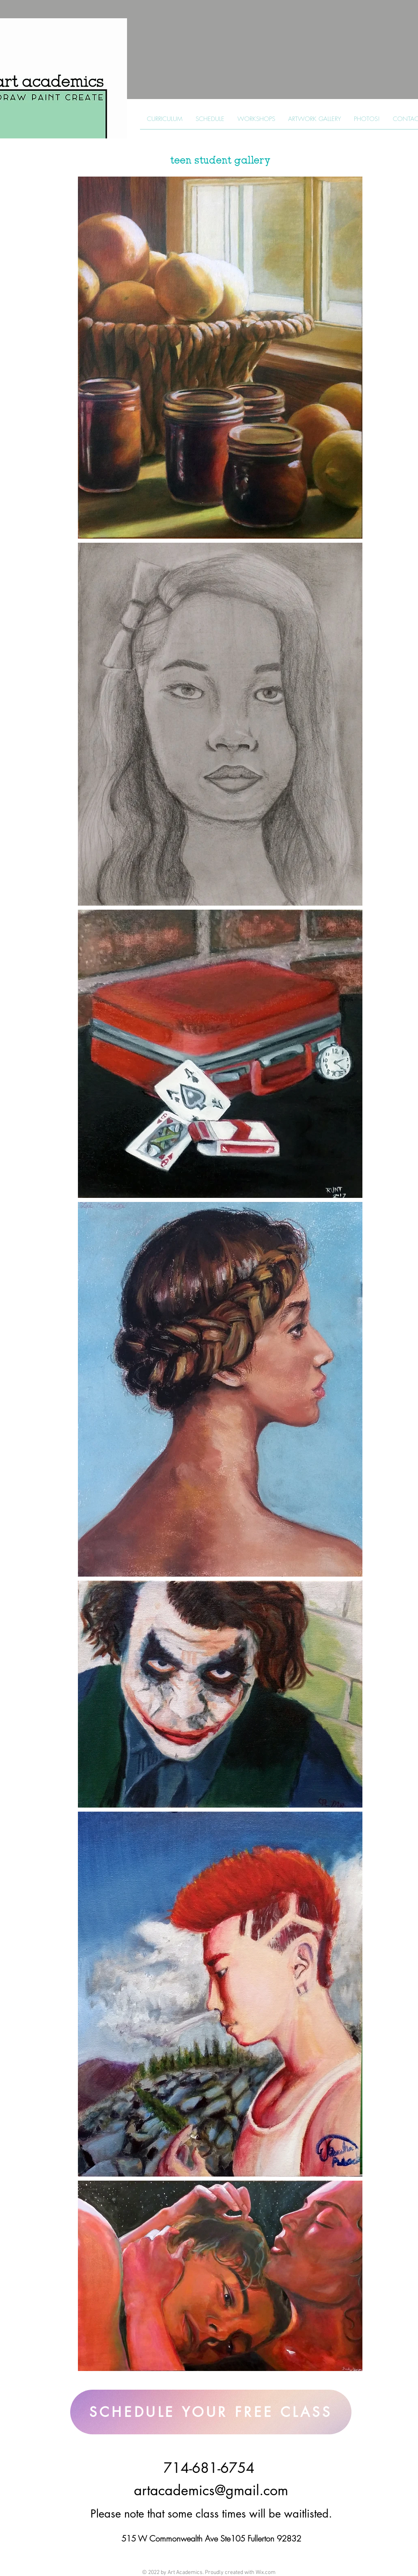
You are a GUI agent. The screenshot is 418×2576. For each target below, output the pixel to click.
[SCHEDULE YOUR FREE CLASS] (210, 2412)
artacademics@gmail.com (211, 2490)
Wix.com (266, 2572)
